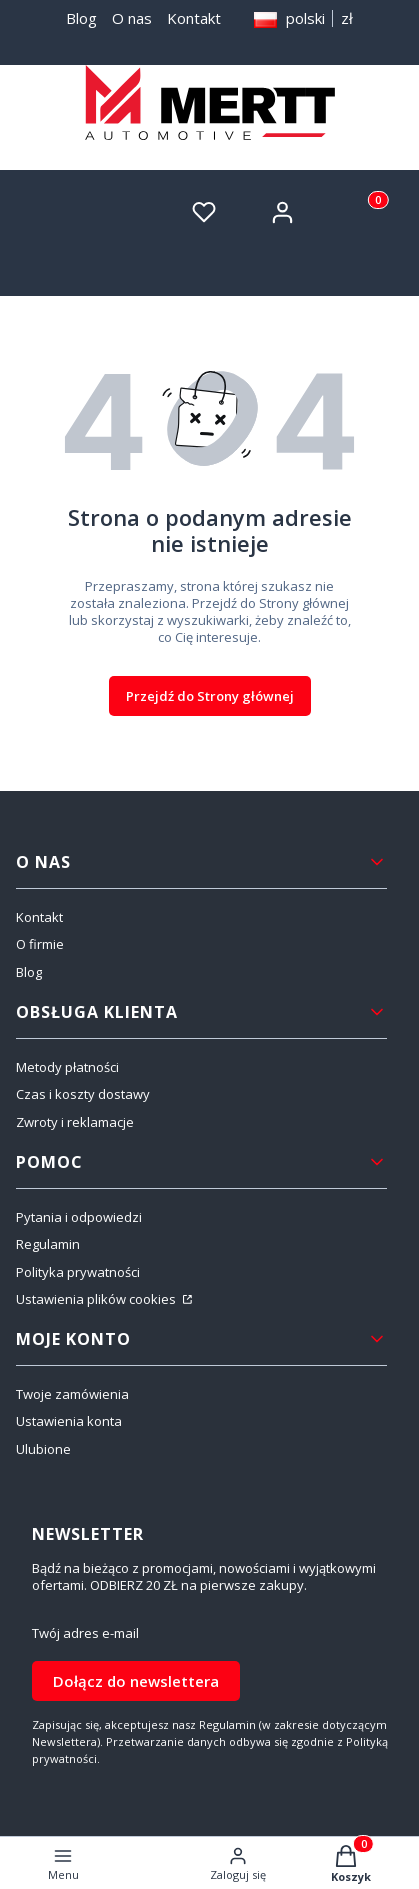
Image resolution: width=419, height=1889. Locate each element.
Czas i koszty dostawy (83, 1094)
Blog (81, 18)
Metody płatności (67, 1067)
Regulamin (48, 1244)
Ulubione (43, 1449)
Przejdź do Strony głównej (210, 696)
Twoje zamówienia (72, 1394)
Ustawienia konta (69, 1421)
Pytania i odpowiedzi (79, 1217)
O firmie (40, 944)
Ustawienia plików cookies (97, 1299)
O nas (132, 18)
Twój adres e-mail (85, 1633)
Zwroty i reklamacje (75, 1122)
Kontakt (194, 18)
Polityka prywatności (78, 1272)
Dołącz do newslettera (136, 1681)
